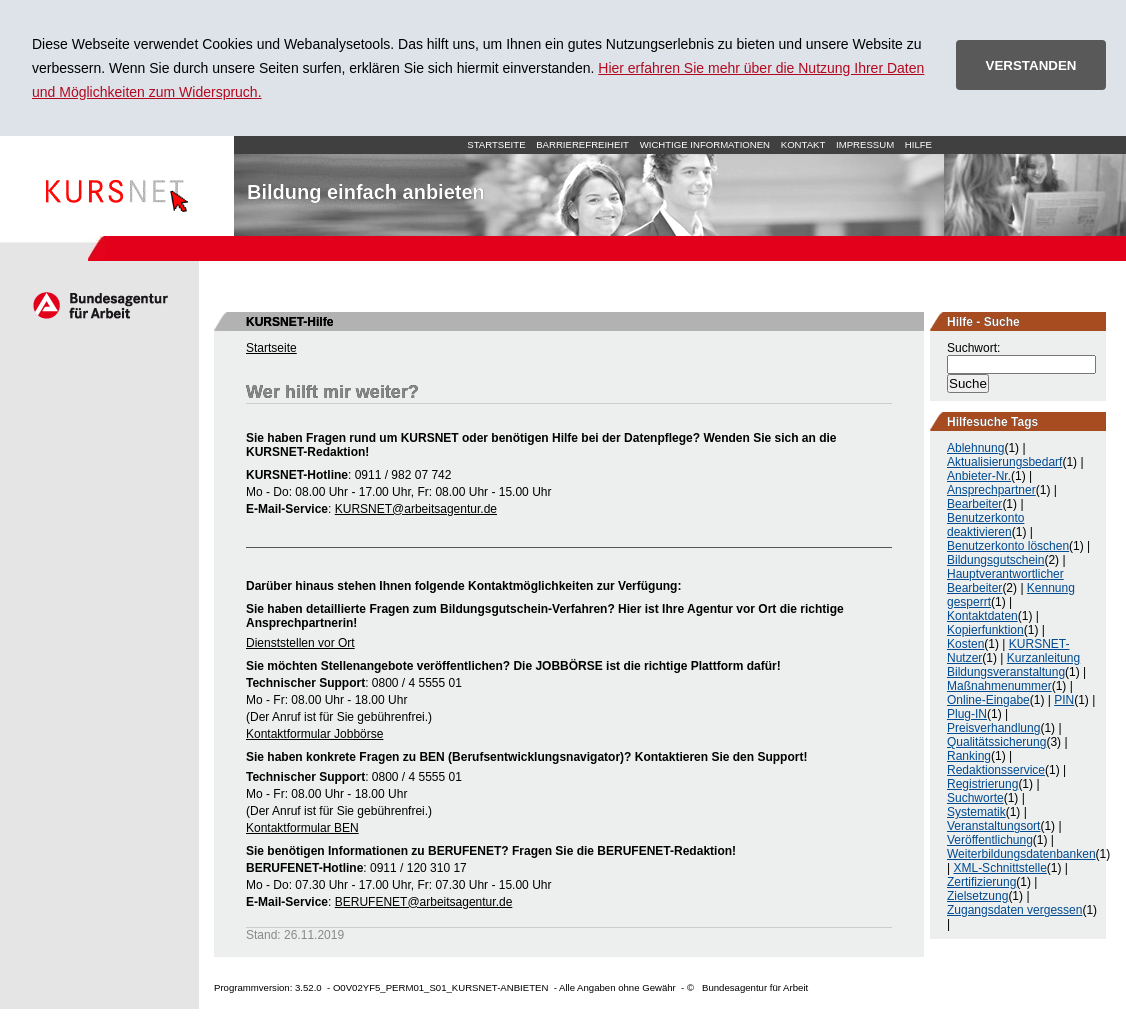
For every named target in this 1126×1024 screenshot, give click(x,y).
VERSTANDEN (1031, 65)
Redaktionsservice (996, 770)
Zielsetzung (977, 896)
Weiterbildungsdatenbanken (1021, 854)
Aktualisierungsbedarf (1004, 462)
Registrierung (982, 784)
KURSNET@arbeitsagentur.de (416, 509)
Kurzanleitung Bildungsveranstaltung (1013, 665)
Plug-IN (967, 714)
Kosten (965, 644)
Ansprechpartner (991, 490)
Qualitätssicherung (996, 742)
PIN (1064, 700)
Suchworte (975, 798)
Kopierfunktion (985, 630)
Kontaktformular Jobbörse (314, 734)
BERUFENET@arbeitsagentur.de (424, 902)
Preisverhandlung (993, 728)
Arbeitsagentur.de (99, 305)
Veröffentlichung (990, 840)
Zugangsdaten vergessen (1014, 910)
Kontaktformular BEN (302, 828)
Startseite (117, 186)
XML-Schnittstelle (999, 868)
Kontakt (803, 144)
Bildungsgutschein (995, 560)
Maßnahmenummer (999, 686)
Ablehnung (975, 448)
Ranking (969, 756)
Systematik (976, 812)
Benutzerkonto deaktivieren (985, 525)
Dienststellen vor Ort (300, 643)
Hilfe (918, 144)
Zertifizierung (981, 882)
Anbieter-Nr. (979, 476)
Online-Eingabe (988, 700)
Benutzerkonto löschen (1008, 546)
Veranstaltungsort (993, 826)
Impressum (865, 144)
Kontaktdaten (982, 616)
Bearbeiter (974, 504)
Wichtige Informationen (705, 144)
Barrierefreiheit (582, 144)
